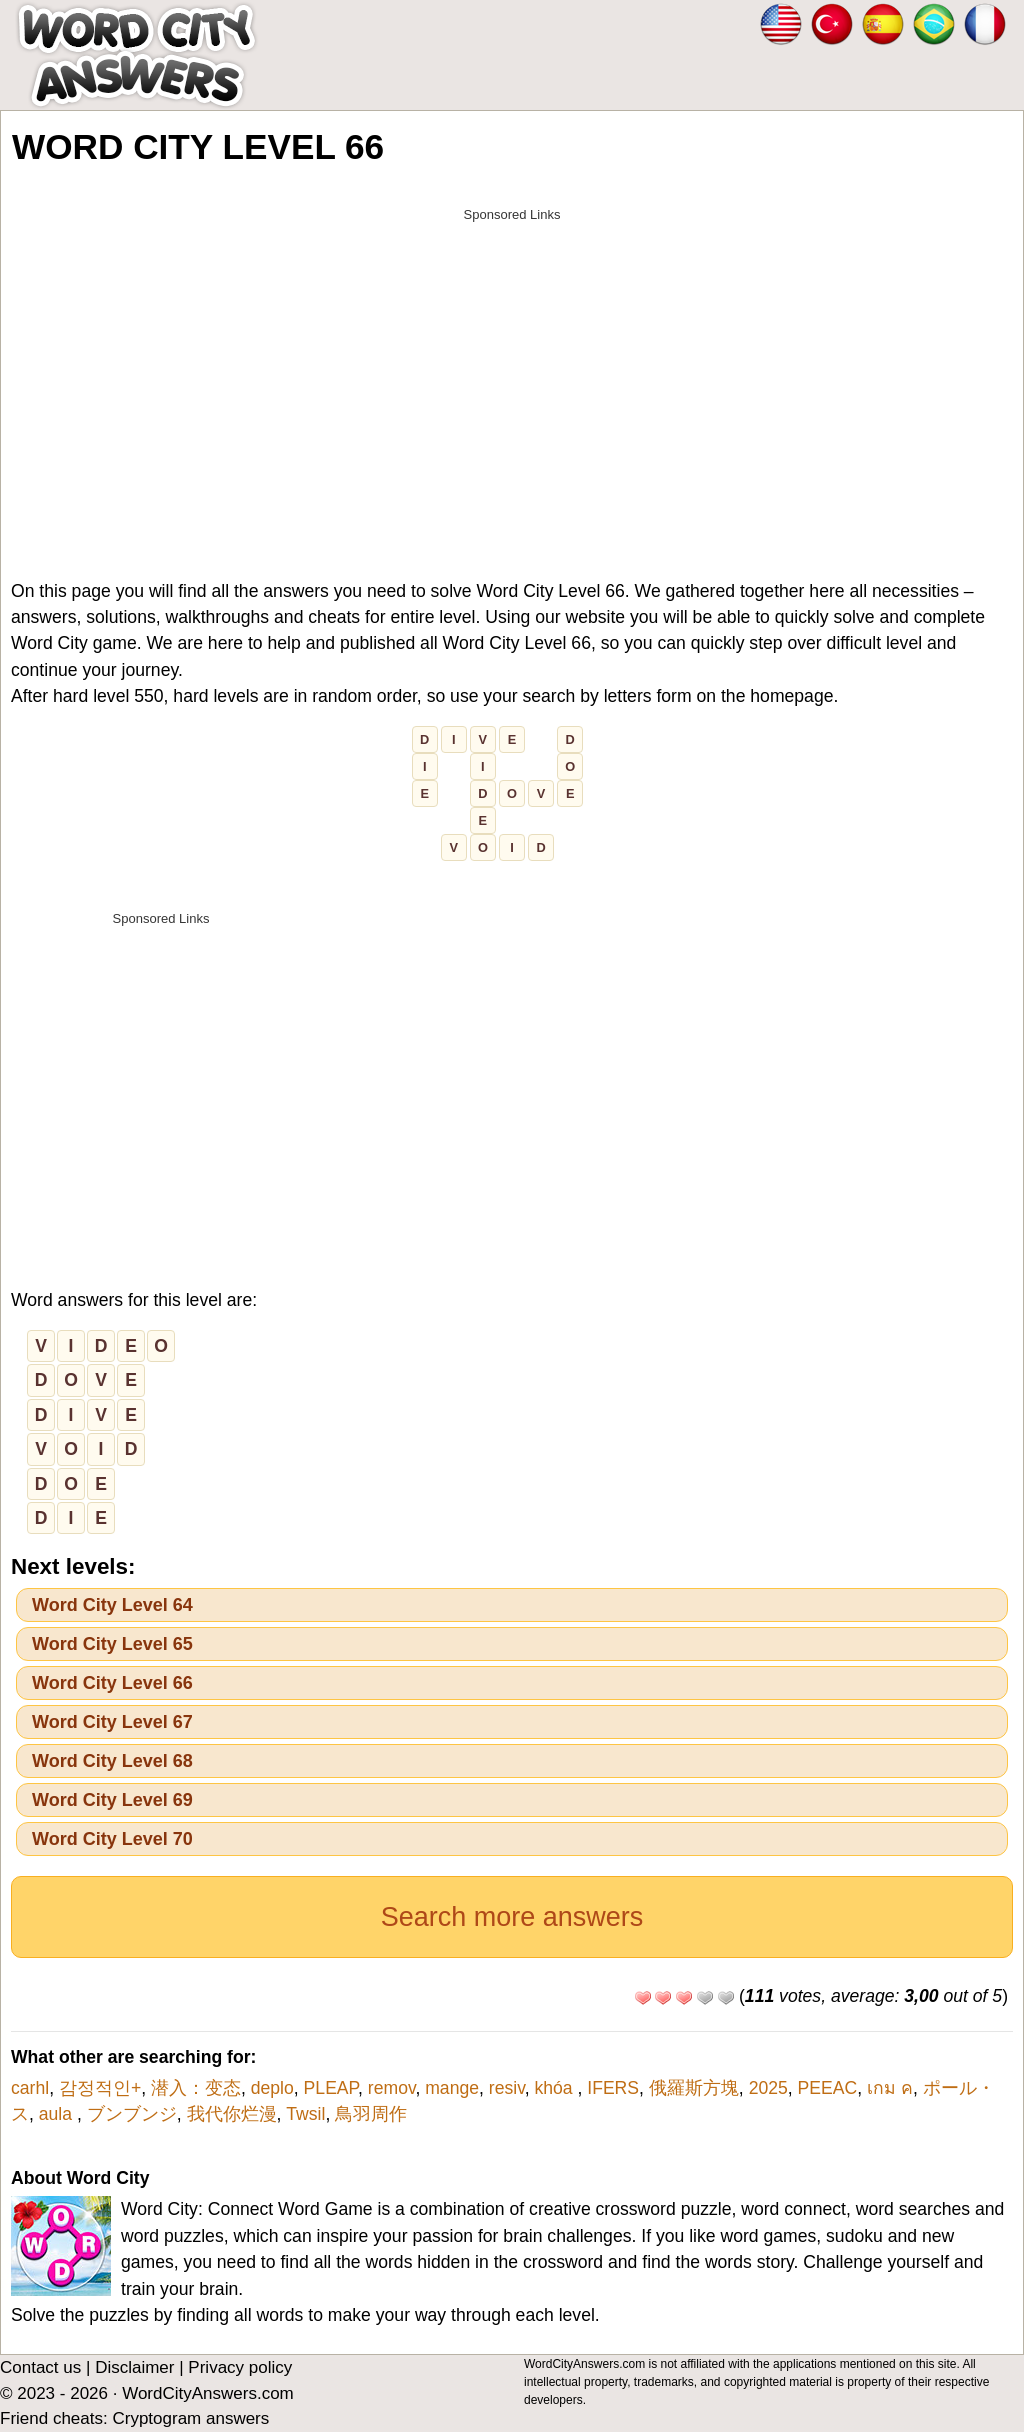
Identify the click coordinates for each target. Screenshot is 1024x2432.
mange (452, 2088)
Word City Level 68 (112, 1761)
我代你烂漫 (232, 2114)
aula (58, 2114)
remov (392, 2088)
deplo (272, 2088)
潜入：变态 (196, 2088)
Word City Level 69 (112, 1800)
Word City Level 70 (112, 1839)
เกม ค (890, 2088)
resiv (507, 2088)
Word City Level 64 (112, 1605)
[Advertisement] (512, 372)
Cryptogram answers (190, 2418)
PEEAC (828, 2088)
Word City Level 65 (112, 1644)
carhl (30, 2088)
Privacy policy (240, 2367)
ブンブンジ (132, 2114)
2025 (768, 2088)
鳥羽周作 (380, 2114)
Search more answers (512, 1917)
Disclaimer (134, 2367)
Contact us (40, 2367)
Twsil (305, 2114)
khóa (555, 2088)
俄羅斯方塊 (694, 2088)
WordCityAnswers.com (208, 2393)
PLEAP (331, 2088)
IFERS (613, 2088)
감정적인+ (100, 2088)
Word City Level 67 (112, 1722)
